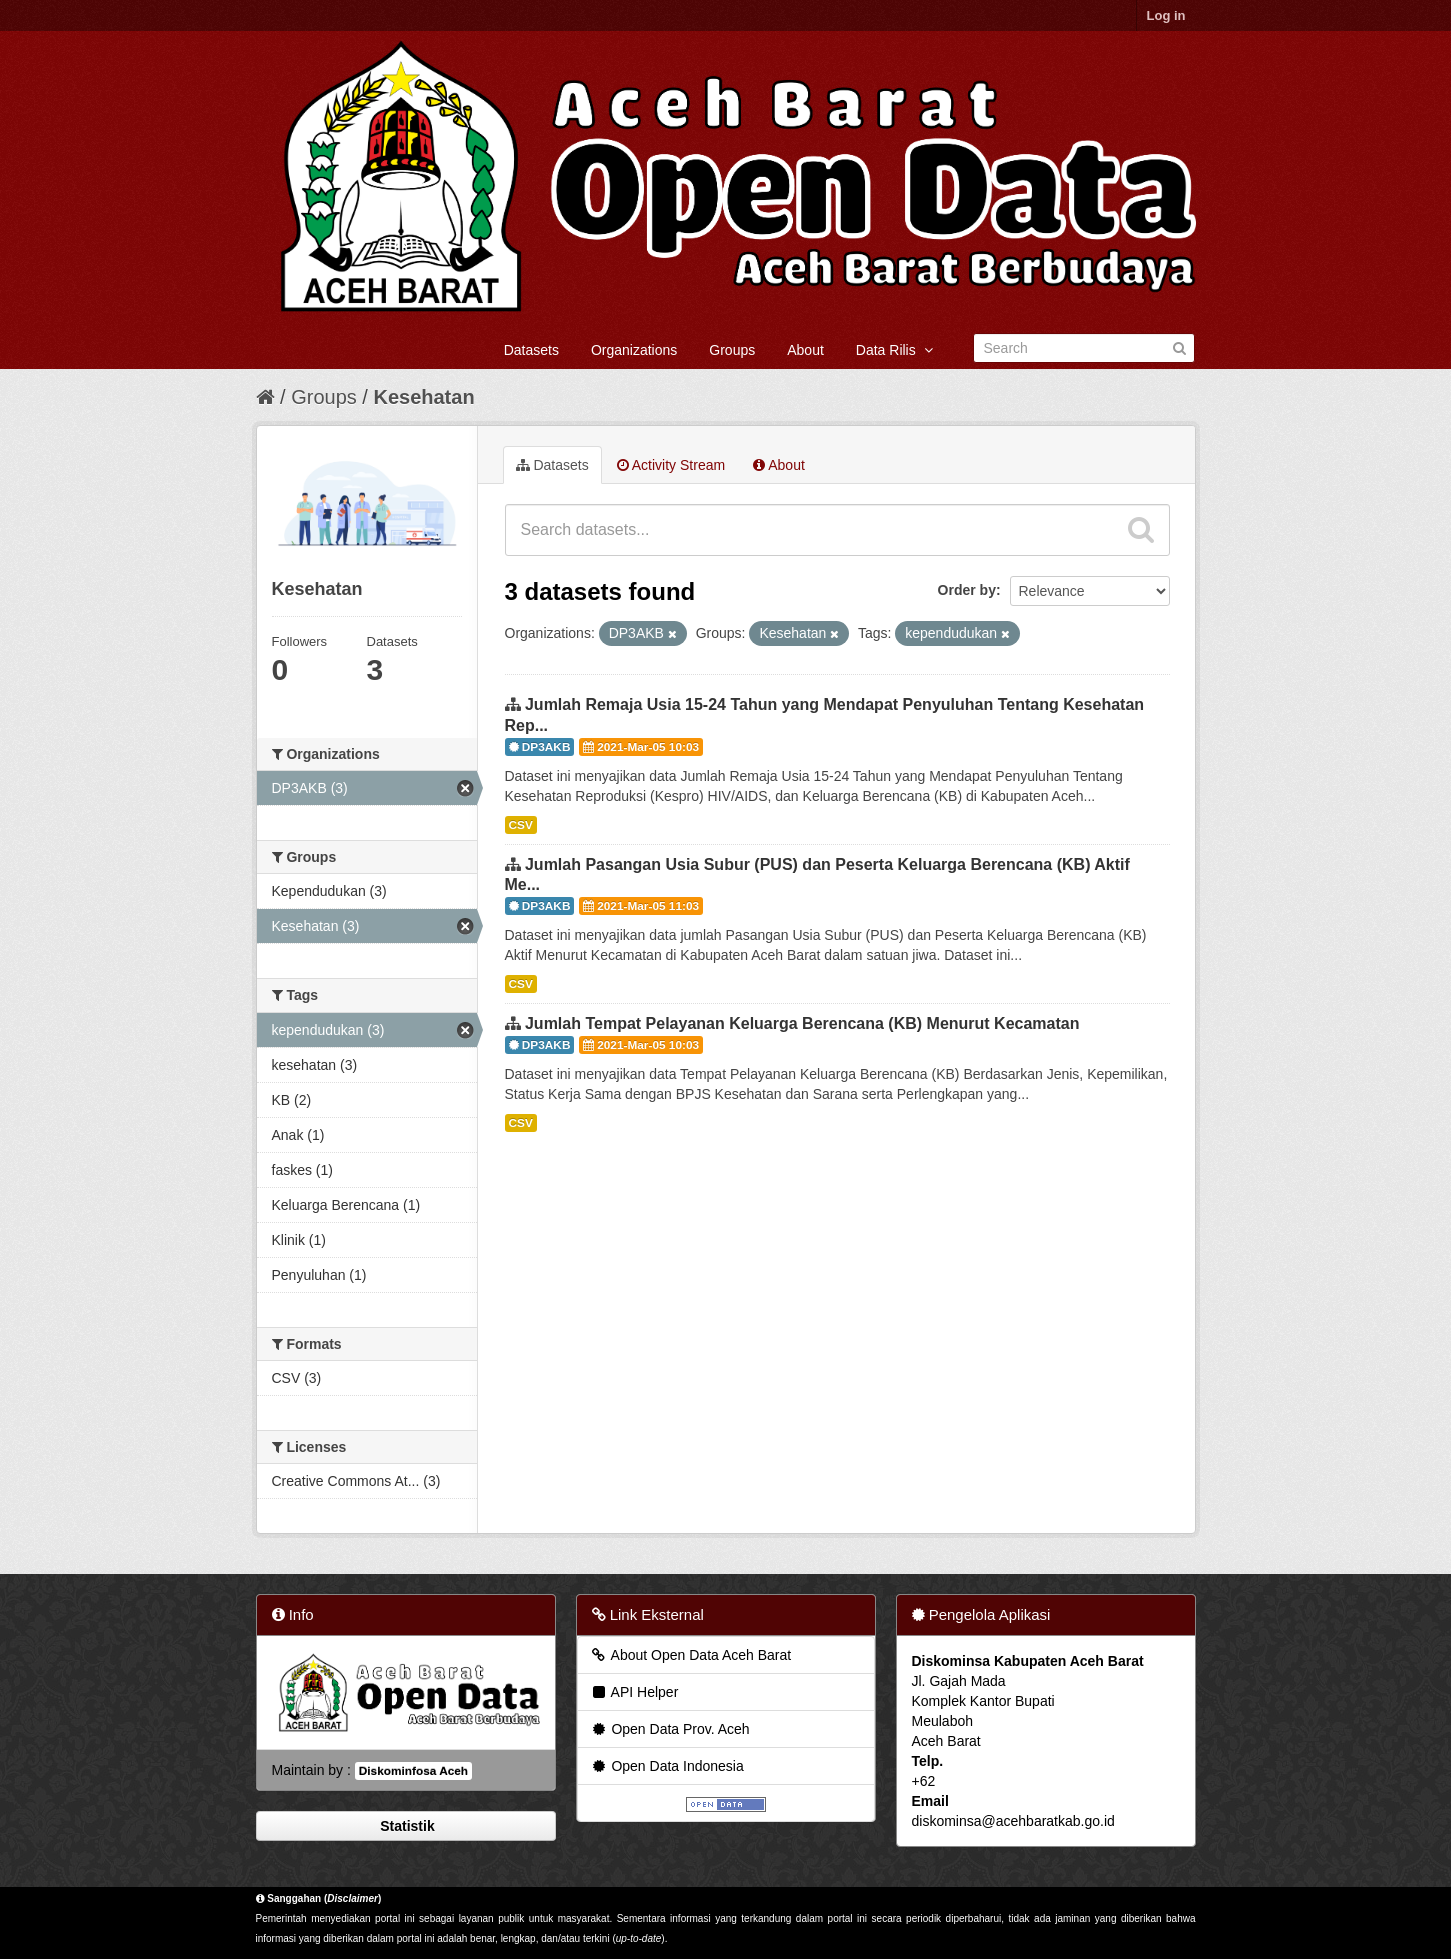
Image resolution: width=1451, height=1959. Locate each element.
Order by (967, 590)
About (805, 350)
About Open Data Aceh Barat (691, 1655)
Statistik (405, 1826)
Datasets (531, 350)
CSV (521, 825)
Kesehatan (423, 397)
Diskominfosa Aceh (413, 1771)
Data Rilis (894, 350)
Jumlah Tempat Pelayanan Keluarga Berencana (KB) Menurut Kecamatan (802, 1023)
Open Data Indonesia (667, 1766)
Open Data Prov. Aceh (670, 1729)
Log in (1166, 15)
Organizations (634, 350)
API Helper (634, 1692)
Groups (732, 350)
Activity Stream (671, 465)
